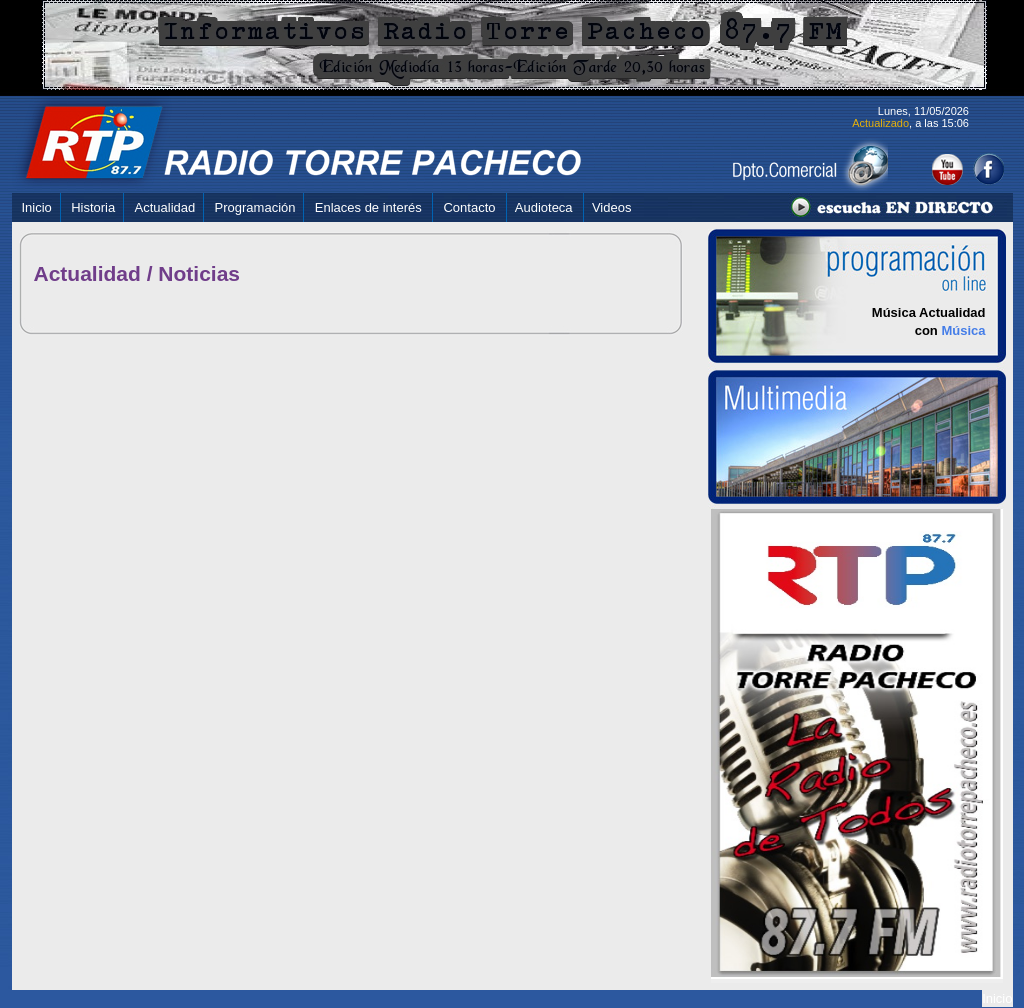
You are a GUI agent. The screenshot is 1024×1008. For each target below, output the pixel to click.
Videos (612, 207)
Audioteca (544, 207)
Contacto (469, 207)
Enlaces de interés (368, 207)
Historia (93, 207)
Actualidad (165, 207)
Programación (255, 207)
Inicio (37, 207)
